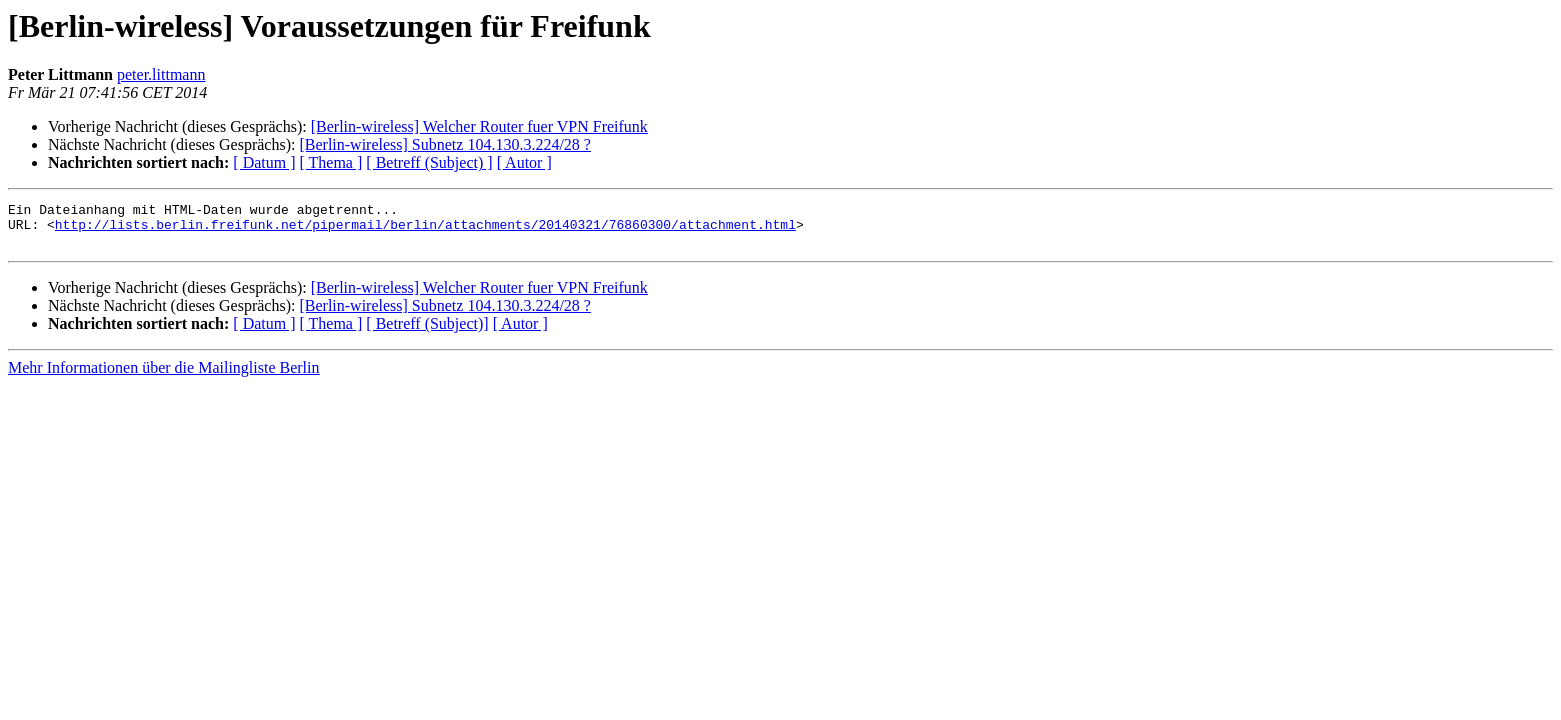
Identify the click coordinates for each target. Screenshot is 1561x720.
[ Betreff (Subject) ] (429, 162)
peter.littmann (161, 74)
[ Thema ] (331, 162)
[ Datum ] (264, 162)
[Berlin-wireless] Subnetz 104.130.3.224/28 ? (445, 144)
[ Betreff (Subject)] (427, 332)
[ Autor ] (524, 162)
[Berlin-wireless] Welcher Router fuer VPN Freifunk (479, 126)
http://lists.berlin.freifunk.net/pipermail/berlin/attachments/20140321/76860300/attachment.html (425, 230)
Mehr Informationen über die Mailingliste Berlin (163, 376)
